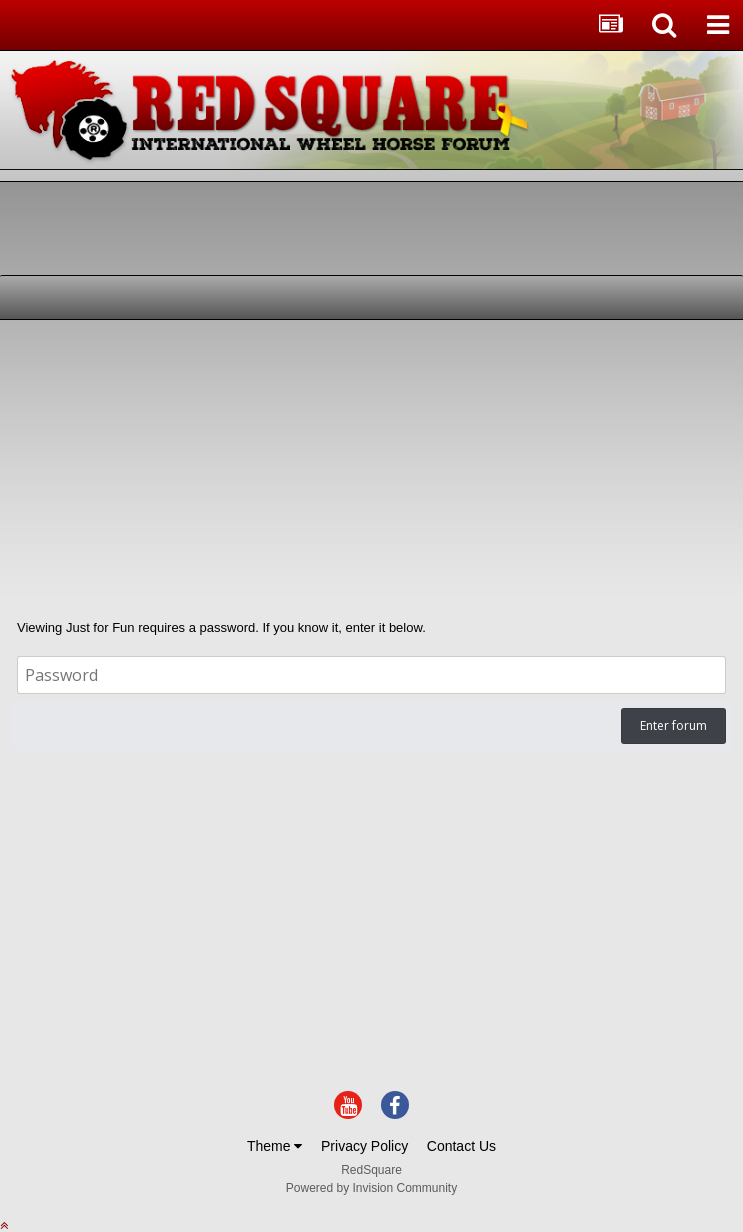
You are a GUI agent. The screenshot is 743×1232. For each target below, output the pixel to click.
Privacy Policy (364, 1146)
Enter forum (673, 725)
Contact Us (461, 1146)
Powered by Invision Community (371, 1188)
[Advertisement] (244, 470)
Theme (274, 1146)
